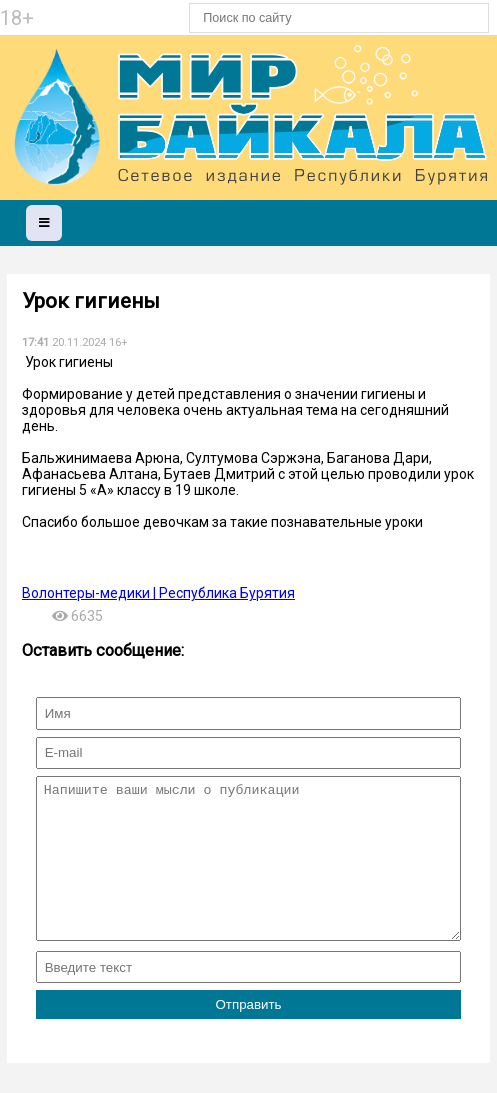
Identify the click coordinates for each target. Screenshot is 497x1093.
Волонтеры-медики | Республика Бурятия (158, 593)
